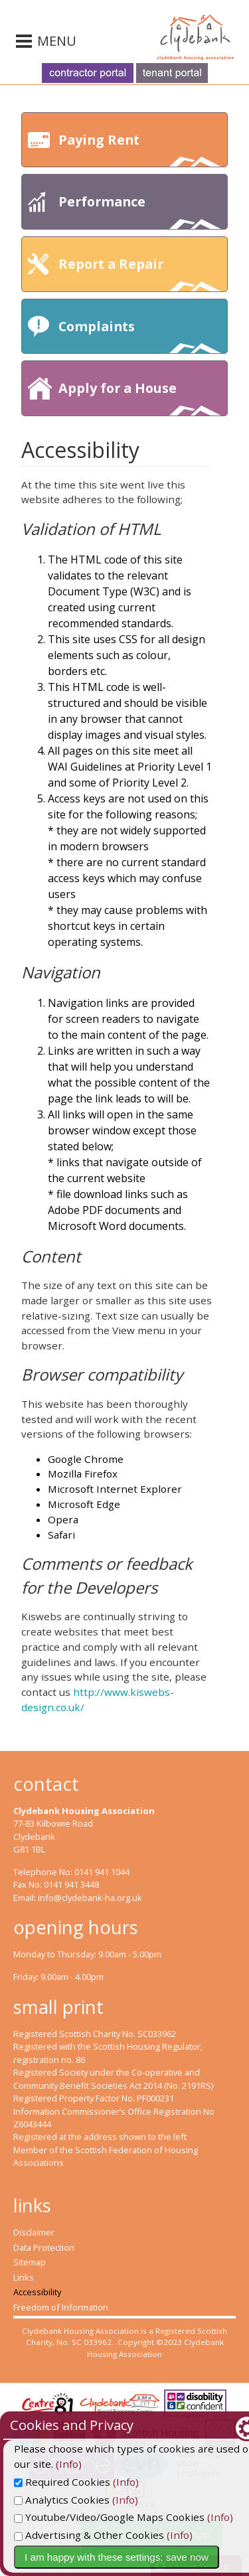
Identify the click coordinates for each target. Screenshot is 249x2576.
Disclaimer (33, 2232)
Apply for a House (139, 397)
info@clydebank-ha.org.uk (90, 1898)
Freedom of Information (60, 2307)
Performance (139, 210)
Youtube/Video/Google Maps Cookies (109, 2517)
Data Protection (43, 2247)
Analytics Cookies (62, 2499)
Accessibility (37, 2292)
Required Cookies (62, 2481)
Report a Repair (139, 273)
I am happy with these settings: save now (116, 2557)
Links (23, 2277)
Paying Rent (139, 149)
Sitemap (29, 2262)
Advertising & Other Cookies (89, 2534)
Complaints (139, 335)
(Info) (27, 2463)
